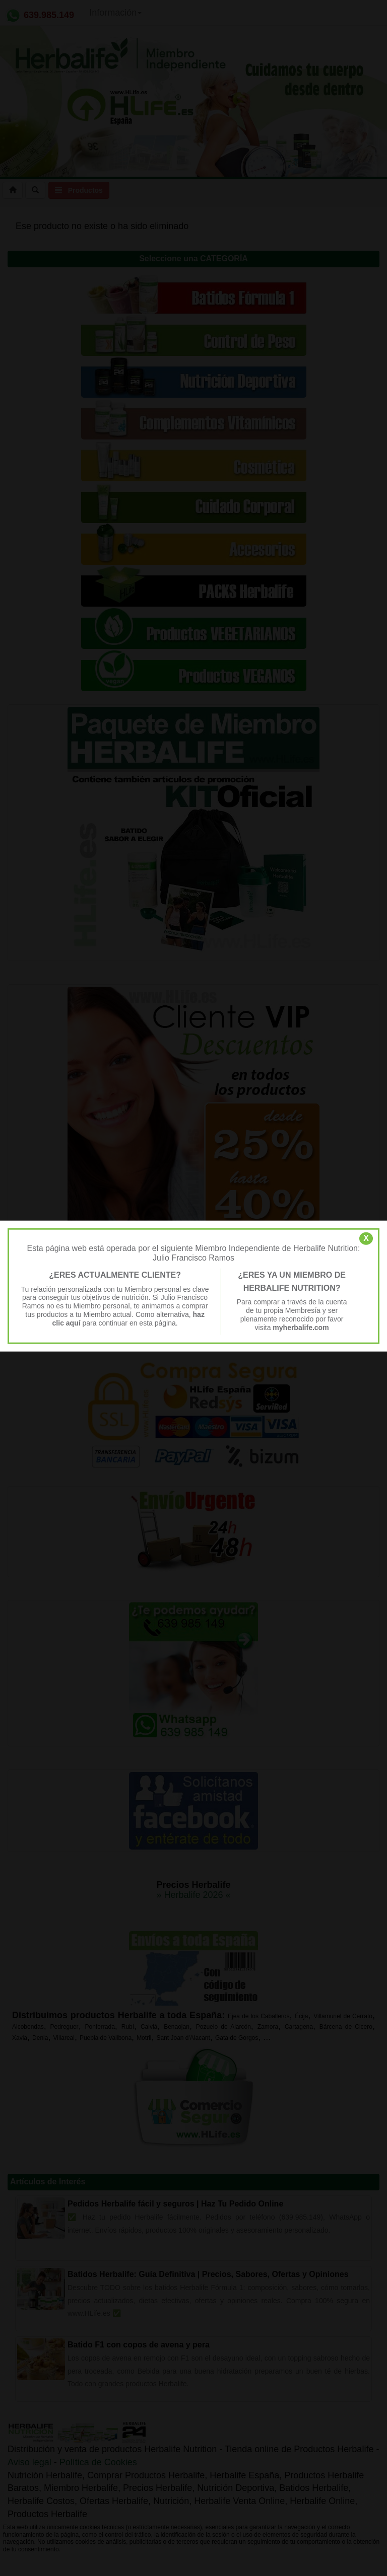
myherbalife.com (301, 1327)
